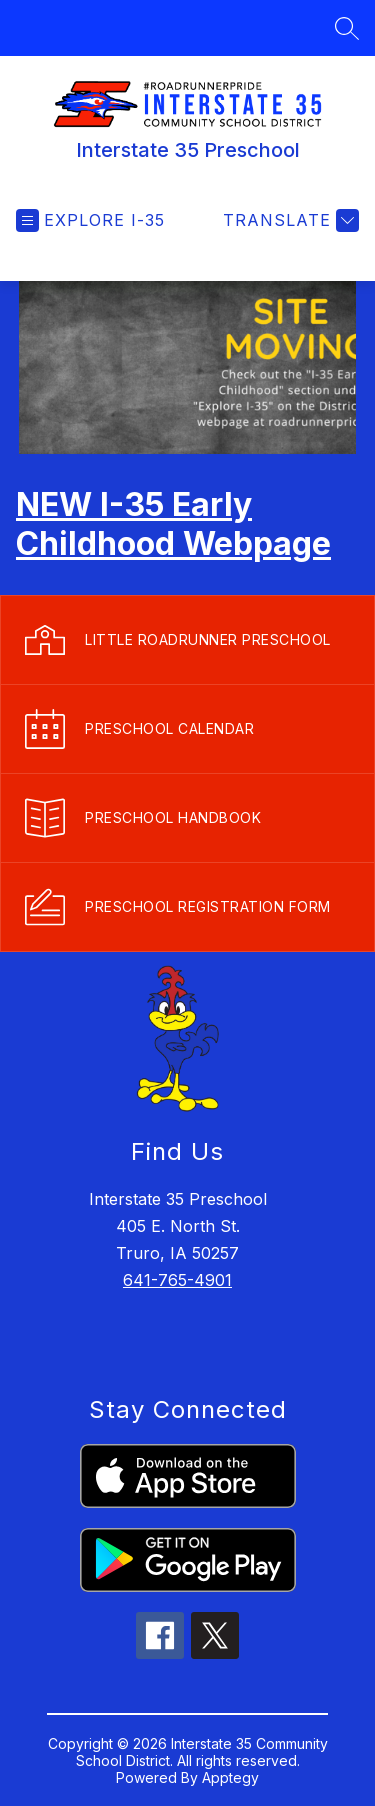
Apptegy (230, 1777)
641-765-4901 (177, 1280)
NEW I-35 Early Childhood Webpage (173, 524)
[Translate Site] (288, 220)
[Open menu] (90, 220)
